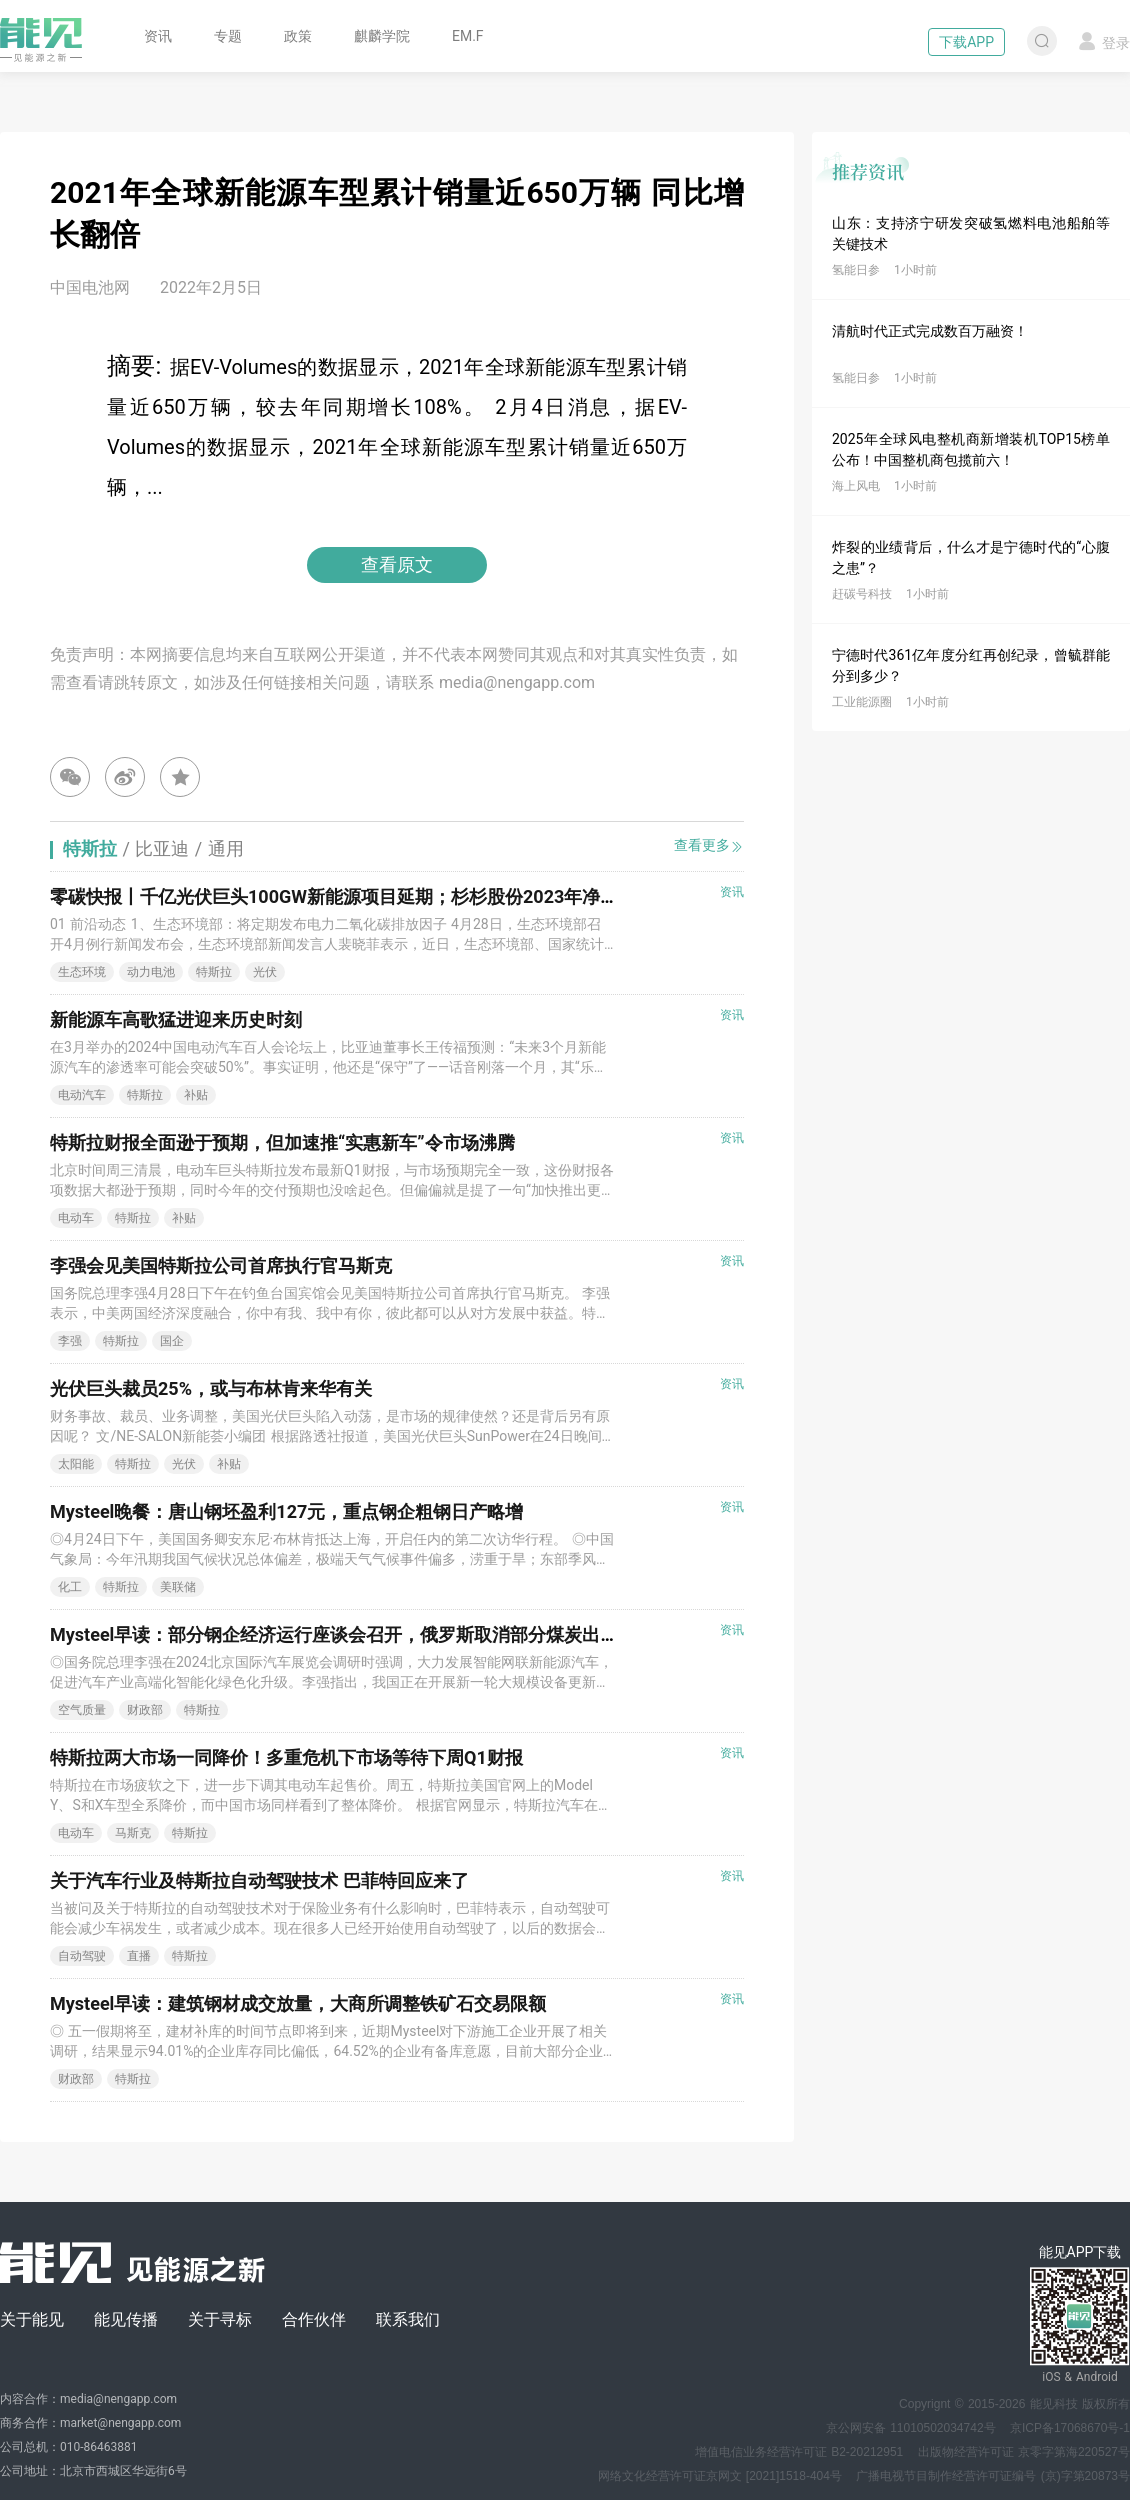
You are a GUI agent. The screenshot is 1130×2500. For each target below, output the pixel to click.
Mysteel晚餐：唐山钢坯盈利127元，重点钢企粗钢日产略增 (286, 1511)
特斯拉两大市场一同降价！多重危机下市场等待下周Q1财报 (286, 1757)
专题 (228, 36)
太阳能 (76, 1464)
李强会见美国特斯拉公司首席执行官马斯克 (221, 1265)
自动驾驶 (82, 1956)
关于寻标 (220, 2319)
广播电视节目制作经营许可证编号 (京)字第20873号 (993, 2476)
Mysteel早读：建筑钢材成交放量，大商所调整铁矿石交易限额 (298, 2003)
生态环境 (82, 972)
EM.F (468, 36)
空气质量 (82, 1710)
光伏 (265, 972)
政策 (298, 36)
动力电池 (151, 972)
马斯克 (133, 1833)
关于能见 (32, 2319)
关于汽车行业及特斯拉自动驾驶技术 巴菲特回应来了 (259, 1880)
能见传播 (126, 2319)
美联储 (178, 1587)
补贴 (196, 1095)
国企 (172, 1341)
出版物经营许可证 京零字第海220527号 (1024, 2452)
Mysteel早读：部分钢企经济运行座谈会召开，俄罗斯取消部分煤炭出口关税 (352, 1634)
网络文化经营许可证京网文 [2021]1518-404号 (720, 2476)
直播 (139, 1956)
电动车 (76, 1218)
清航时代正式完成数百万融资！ (930, 331)
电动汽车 (82, 1095)
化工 (70, 1587)
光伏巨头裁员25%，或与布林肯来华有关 (211, 1388)
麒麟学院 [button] (382, 36)
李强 (70, 1341)
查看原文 (397, 564)
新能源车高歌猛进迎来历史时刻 (176, 1019)
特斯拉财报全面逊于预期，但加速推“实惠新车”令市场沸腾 (282, 1142)
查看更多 (709, 845)
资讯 (158, 36)
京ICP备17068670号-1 (1070, 2428)
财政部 (145, 1710)
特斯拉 (214, 972)
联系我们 (408, 2319)
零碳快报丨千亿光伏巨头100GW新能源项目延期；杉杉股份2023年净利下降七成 (370, 896)
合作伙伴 (314, 2319)
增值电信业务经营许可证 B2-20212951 (799, 2452)
